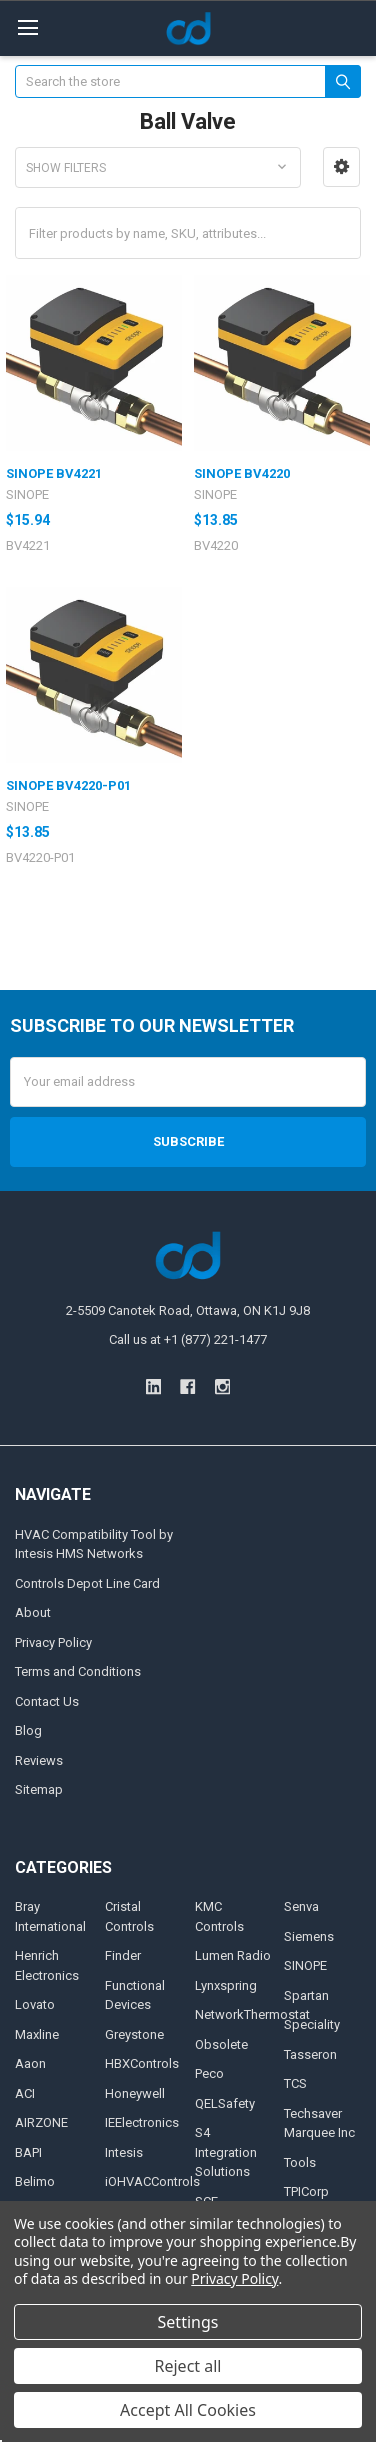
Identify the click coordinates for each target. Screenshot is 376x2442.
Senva (301, 1906)
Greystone (134, 2034)
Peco (209, 2073)
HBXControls (142, 2063)
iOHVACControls (152, 2181)
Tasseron (310, 2054)
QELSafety (225, 2103)
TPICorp (306, 2191)
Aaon (30, 2063)
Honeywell (135, 2093)
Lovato (35, 2004)
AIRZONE (41, 2122)
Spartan (306, 1995)
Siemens (309, 1936)
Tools (300, 2162)
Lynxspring (226, 1985)
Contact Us (47, 1701)
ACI (25, 2093)
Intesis (124, 2152)
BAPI (28, 2152)
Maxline (37, 2034)
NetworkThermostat (252, 2014)
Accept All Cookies (188, 2410)
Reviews (39, 1760)
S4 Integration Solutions (226, 2152)
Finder (123, 1955)
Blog (28, 1730)
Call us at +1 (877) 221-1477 (188, 1339)
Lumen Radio (233, 1955)
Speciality (312, 2024)
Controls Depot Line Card (87, 1583)
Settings (188, 2322)
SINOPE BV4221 (54, 473)
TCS (295, 2083)
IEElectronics (142, 2122)
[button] (341, 167)
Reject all (188, 2366)
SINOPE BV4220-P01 (68, 785)
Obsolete (221, 2044)
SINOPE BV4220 (242, 473)
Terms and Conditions (78, 1671)
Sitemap (39, 1789)
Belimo (35, 2181)
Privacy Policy (53, 1642)
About (33, 1612)
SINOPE (305, 1965)
